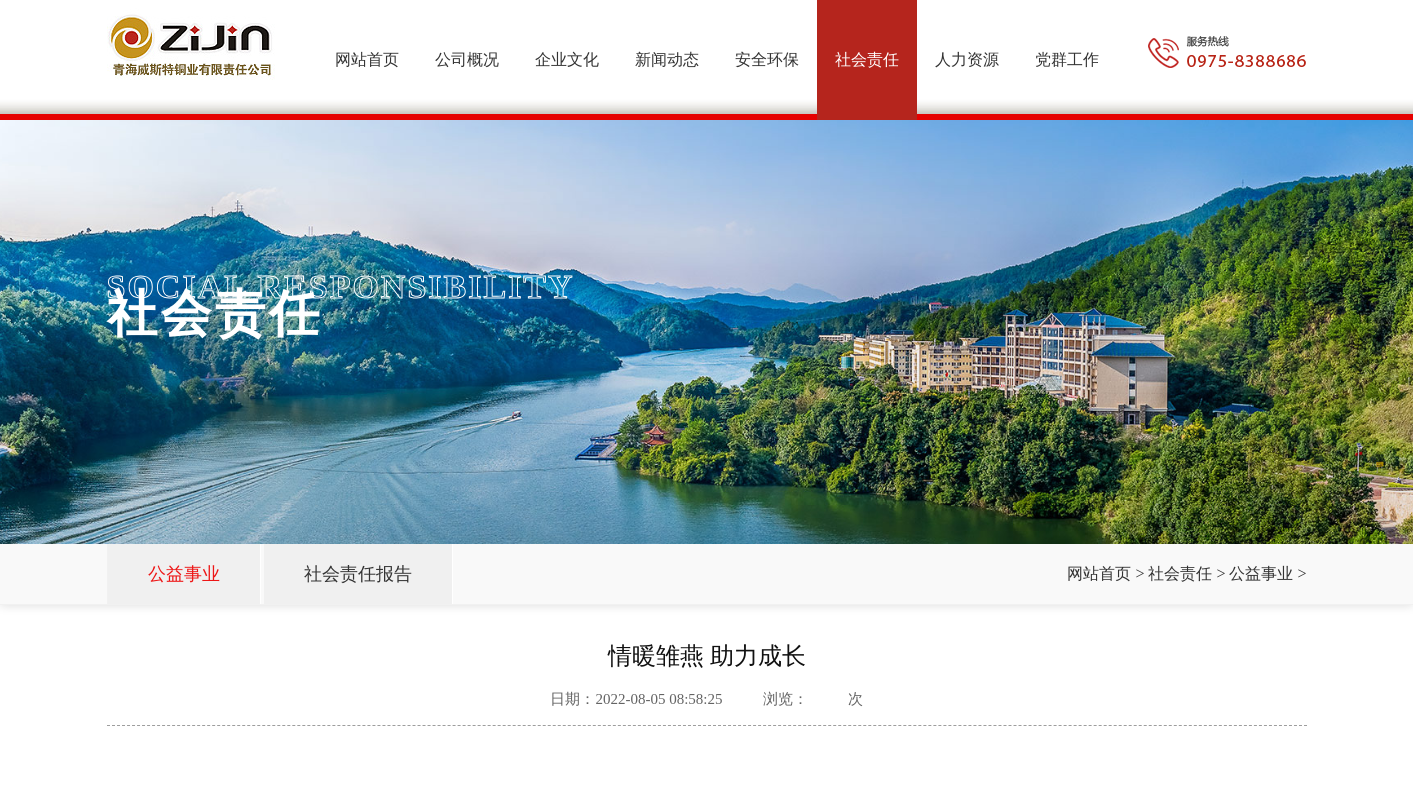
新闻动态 (667, 59)
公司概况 (467, 59)
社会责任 (867, 59)
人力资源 (967, 59)
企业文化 (567, 59)
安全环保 (767, 59)
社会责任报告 (358, 574)
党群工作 (1067, 59)
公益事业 (184, 574)
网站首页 (367, 59)
